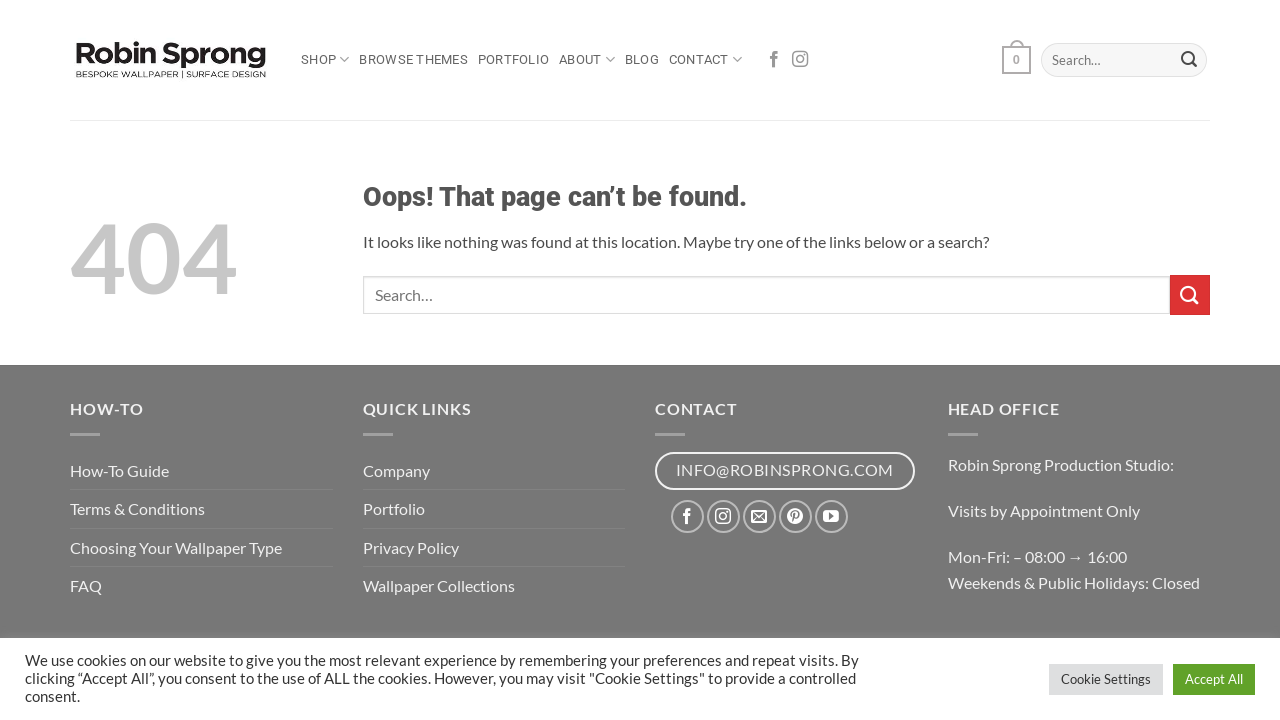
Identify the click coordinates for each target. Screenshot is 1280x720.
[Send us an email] (759, 516)
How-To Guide (119, 470)
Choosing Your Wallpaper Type (176, 547)
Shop (325, 59)
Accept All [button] (1214, 679)
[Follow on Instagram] (800, 60)
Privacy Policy (411, 547)
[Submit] (1189, 60)
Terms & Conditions (137, 508)
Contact (705, 59)
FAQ (86, 585)
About (587, 59)
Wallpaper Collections (439, 585)
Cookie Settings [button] (1106, 679)
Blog (642, 59)
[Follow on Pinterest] (795, 516)
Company (396, 470)
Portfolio (513, 59)
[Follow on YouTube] (831, 516)
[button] (1016, 60)
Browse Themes (413, 59)
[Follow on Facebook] (774, 60)
